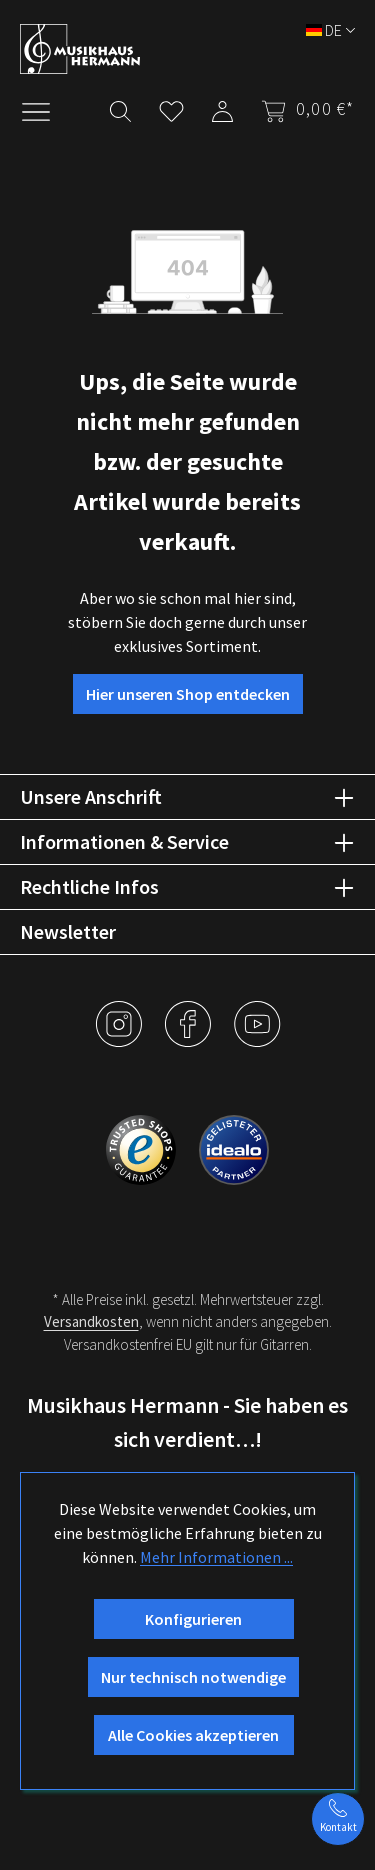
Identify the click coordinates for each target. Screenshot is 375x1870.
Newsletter (68, 931)
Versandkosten (91, 1321)
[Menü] (46, 110)
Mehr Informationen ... (216, 1557)
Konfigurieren (193, 1619)
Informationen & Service (124, 841)
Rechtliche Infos (89, 886)
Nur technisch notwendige (193, 1677)
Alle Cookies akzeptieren (193, 1735)
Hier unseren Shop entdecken (188, 694)
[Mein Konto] (222, 107)
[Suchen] (120, 107)
